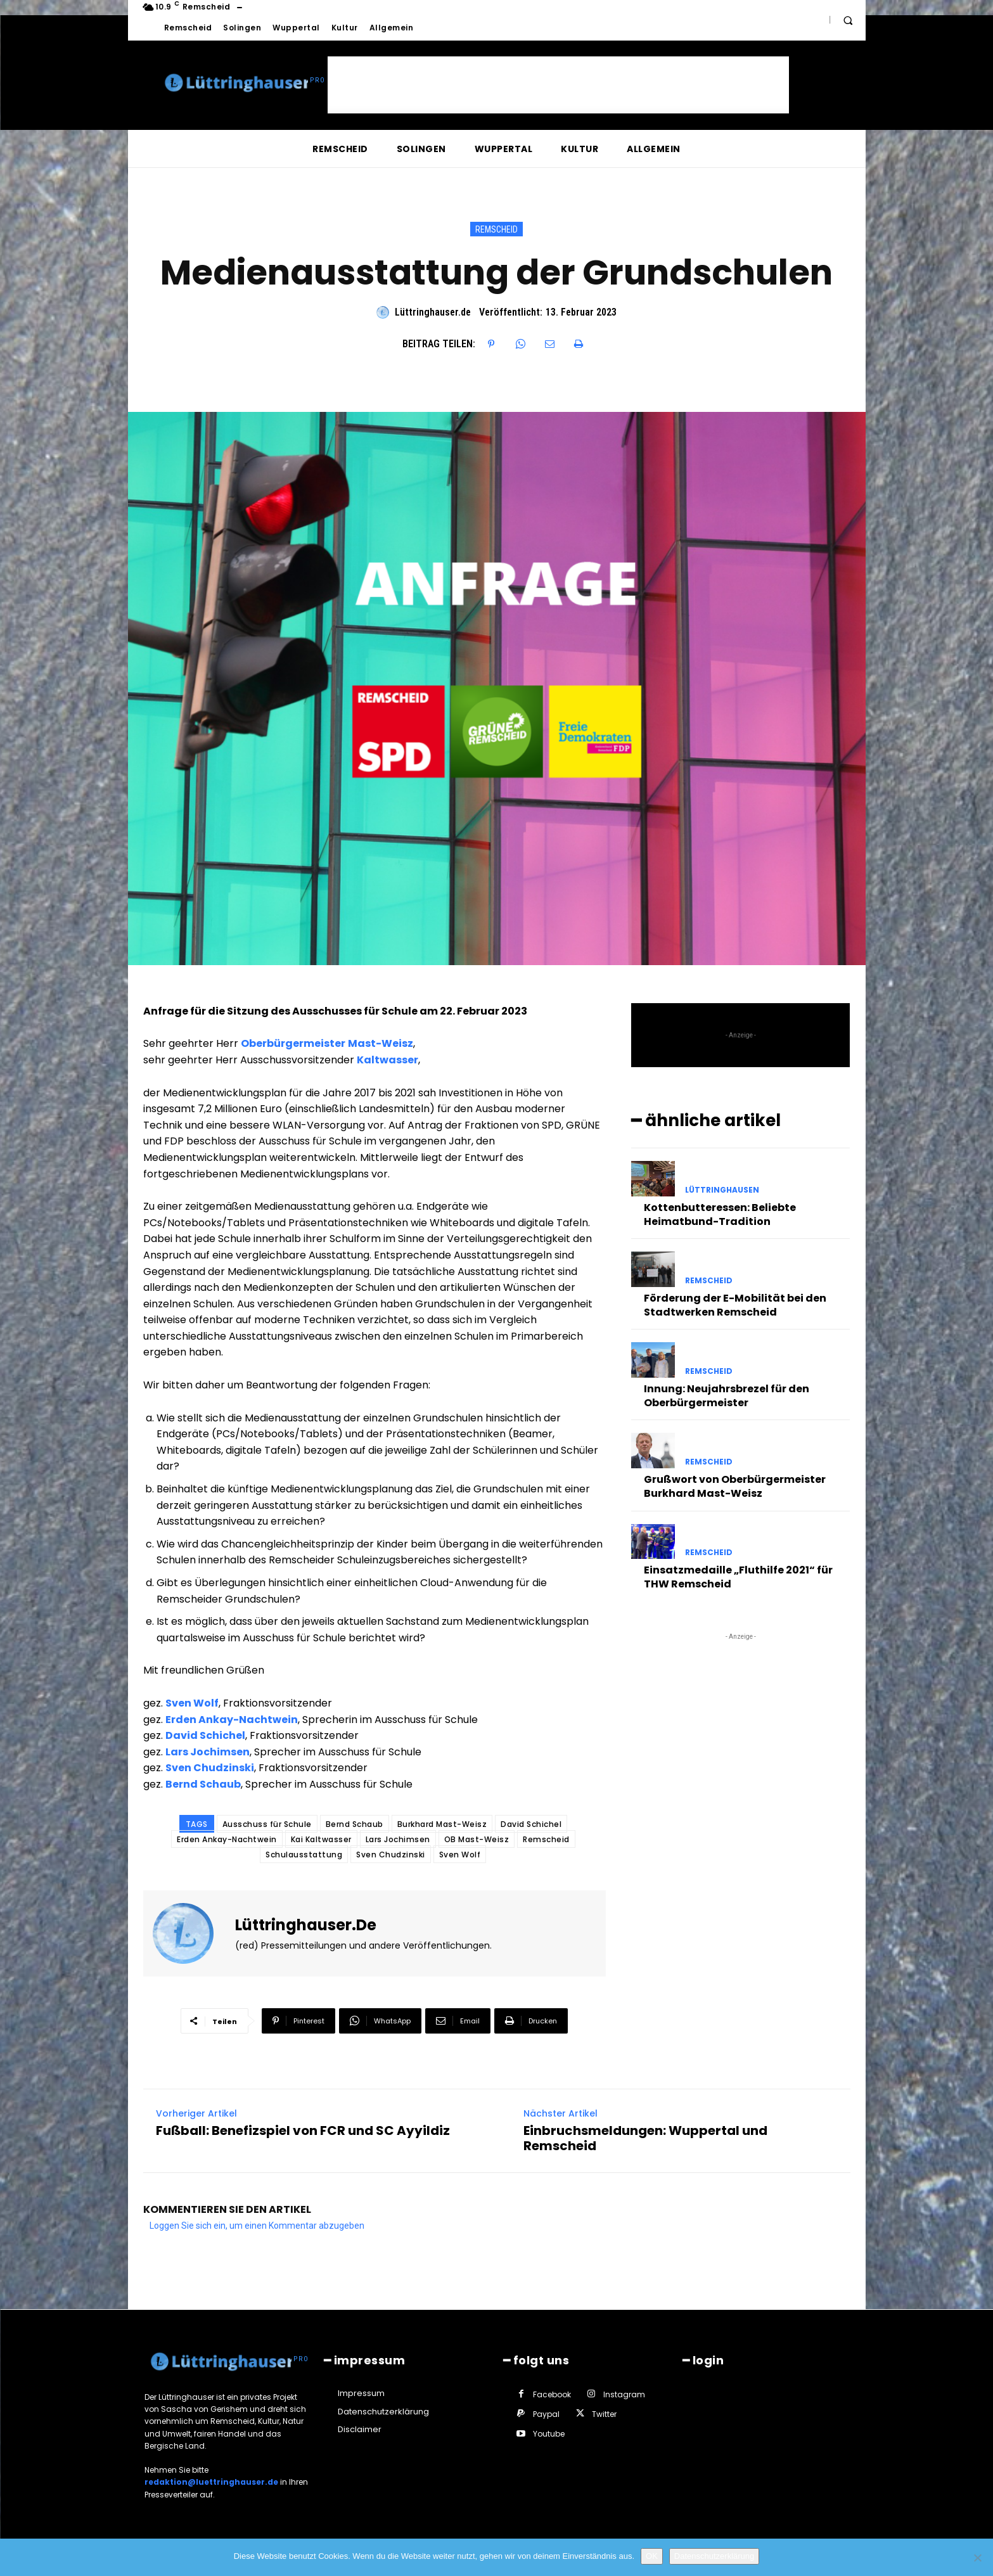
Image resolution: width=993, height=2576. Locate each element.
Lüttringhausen (722, 1190)
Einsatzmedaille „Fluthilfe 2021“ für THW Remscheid (738, 1577)
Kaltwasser (387, 1060)
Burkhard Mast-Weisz (442, 1824)
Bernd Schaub (203, 1784)
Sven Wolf (192, 1703)
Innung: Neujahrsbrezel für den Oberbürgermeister (726, 1395)
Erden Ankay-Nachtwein (231, 1719)
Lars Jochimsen (207, 1752)
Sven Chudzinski (209, 1767)
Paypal (546, 2414)
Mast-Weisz (380, 1043)
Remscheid (496, 229)
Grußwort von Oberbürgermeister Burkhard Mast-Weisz (735, 1486)
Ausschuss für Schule (267, 1824)
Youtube (549, 2433)
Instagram (624, 2394)
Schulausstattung (304, 1854)
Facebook (552, 2394)
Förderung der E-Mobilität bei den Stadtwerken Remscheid (735, 1305)
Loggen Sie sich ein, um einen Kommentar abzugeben (257, 2225)
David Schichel (205, 1735)
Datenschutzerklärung (714, 2556)
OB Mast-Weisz (476, 1839)
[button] (848, 20)
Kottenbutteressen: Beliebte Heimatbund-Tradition (720, 1214)
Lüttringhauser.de (433, 312)
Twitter (604, 2414)
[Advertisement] (558, 84)
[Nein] (977, 2557)
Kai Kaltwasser (321, 1839)
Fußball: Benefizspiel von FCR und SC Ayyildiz (303, 2130)
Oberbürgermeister (293, 1043)
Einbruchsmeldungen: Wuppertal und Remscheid (645, 2138)
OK (652, 2556)
